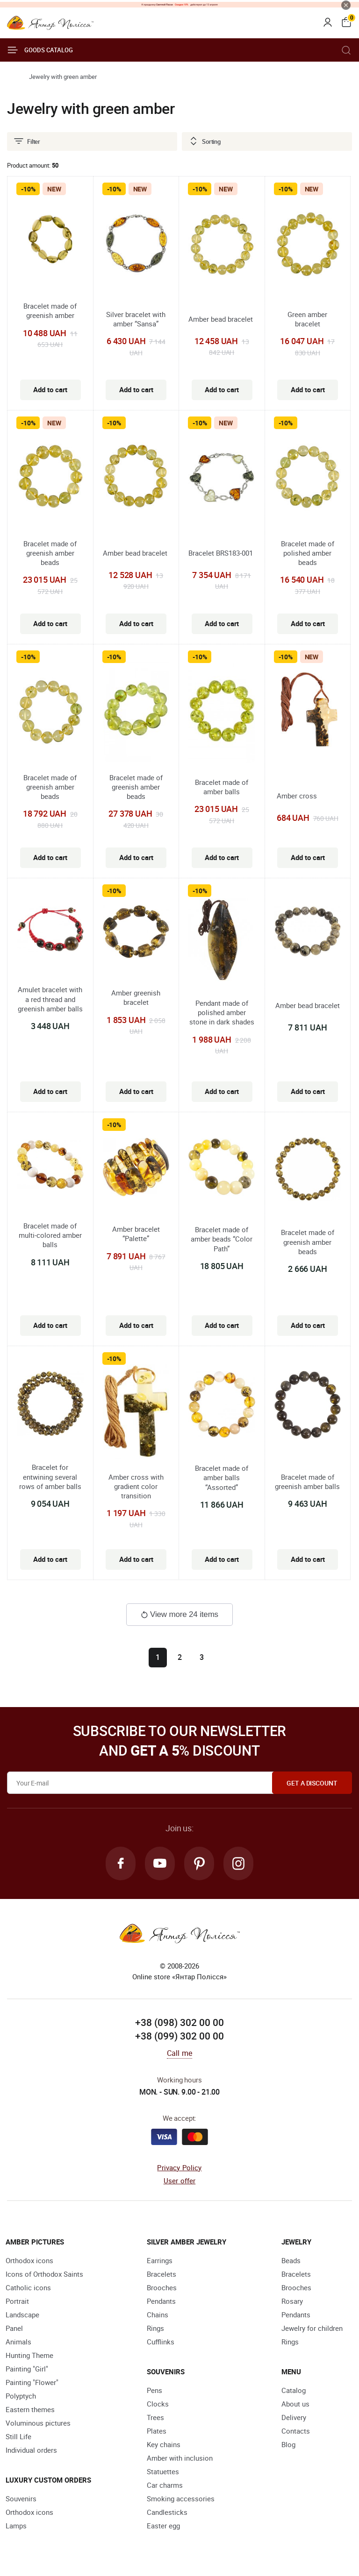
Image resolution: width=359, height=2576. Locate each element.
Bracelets (161, 2274)
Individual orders (31, 2450)
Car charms (165, 2485)
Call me (179, 2053)
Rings (155, 2328)
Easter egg (163, 2525)
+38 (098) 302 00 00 (179, 2022)
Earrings (159, 2260)
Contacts (295, 2430)
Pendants (161, 2301)
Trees (155, 2417)
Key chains (163, 2444)
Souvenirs (21, 2498)
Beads (291, 2260)
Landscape (22, 2314)
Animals (18, 2341)
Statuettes (163, 2471)
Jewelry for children (312, 2328)
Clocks (158, 2403)
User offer (180, 2180)
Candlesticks (167, 2512)
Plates (156, 2430)
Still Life (18, 2436)
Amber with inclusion (180, 2458)
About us (295, 2403)
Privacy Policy (179, 2167)
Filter (26, 141)
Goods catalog (40, 50)
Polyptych (21, 2395)
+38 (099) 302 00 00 (179, 2035)
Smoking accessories (181, 2498)
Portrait (17, 2301)
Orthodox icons (29, 2260)
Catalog (293, 2390)
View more (179, 1614)
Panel (14, 2328)
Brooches (162, 2287)
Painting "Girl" (27, 2368)
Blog (288, 2444)
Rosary (292, 2301)
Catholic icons (28, 2287)
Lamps (16, 2525)
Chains (157, 2314)
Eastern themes (30, 2409)
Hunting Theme (29, 2355)
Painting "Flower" (32, 2382)
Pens (154, 2390)
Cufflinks (160, 2341)
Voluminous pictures (38, 2423)
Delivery (293, 2417)
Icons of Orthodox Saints (44, 2274)
